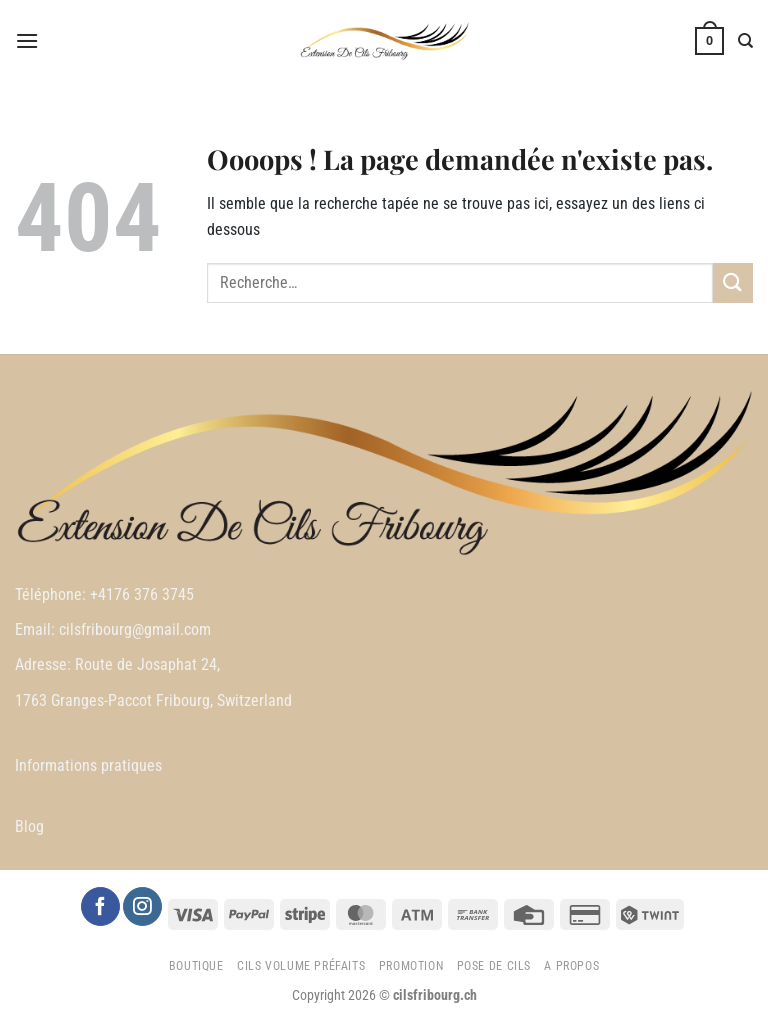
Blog (29, 826)
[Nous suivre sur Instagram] (142, 906)
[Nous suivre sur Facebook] (100, 906)
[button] (27, 40)
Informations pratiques (88, 765)
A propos (571, 966)
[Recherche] (745, 41)
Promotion (411, 966)
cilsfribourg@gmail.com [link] (135, 629)
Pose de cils (494, 966)
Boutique (196, 966)
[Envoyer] (733, 282)
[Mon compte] (667, 41)
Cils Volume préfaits (301, 966)
